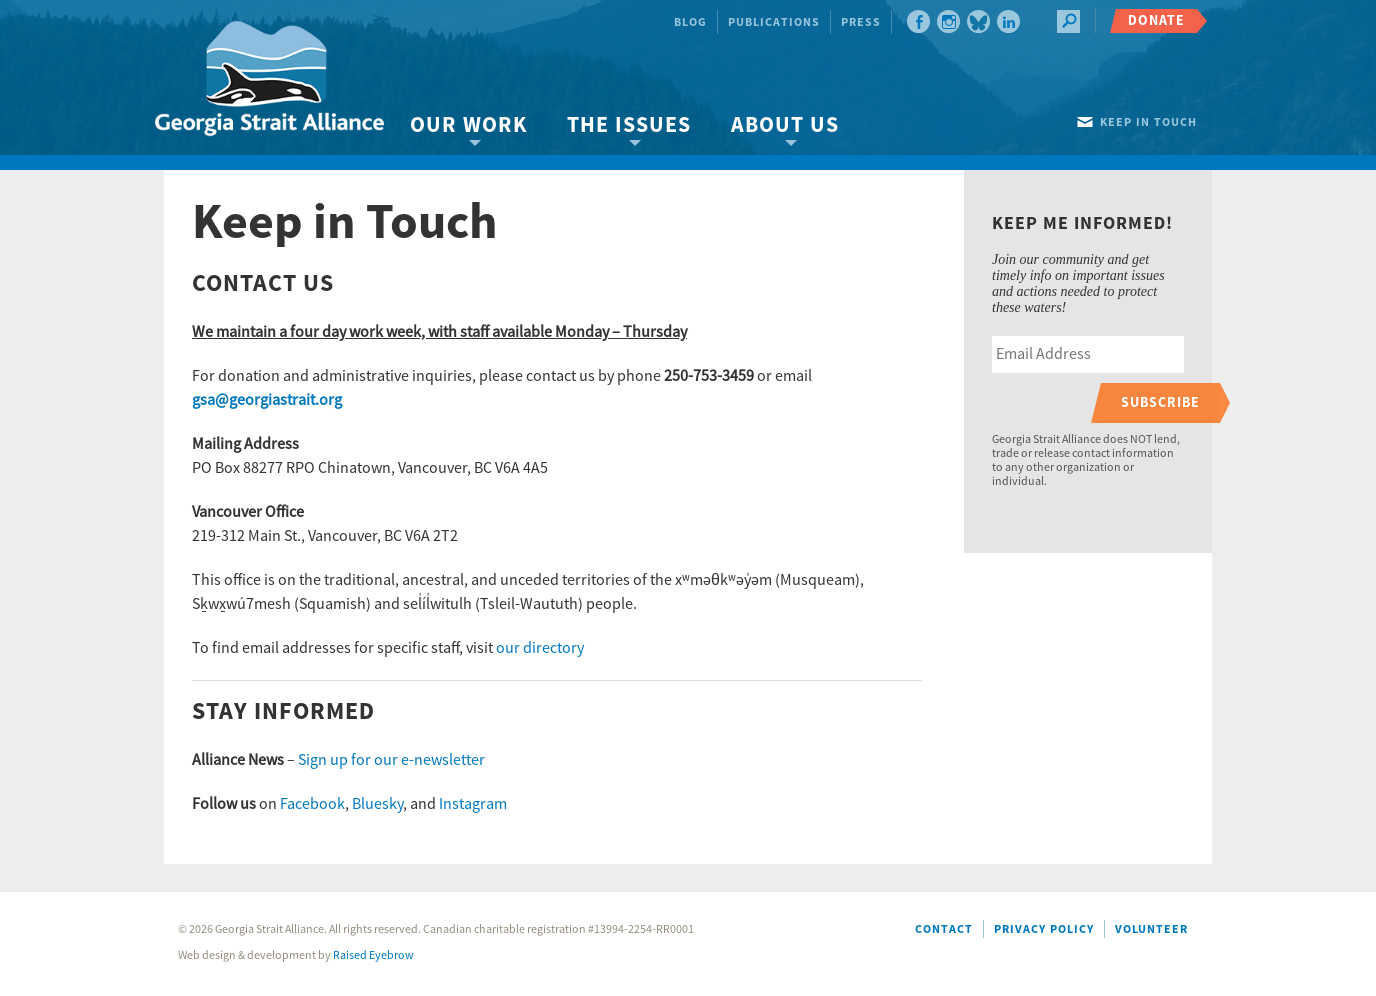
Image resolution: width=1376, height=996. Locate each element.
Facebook (312, 804)
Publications (774, 22)
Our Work (468, 125)
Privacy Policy (1044, 929)
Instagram (473, 804)
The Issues (629, 125)
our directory (540, 648)
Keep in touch (1148, 122)
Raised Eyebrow (373, 955)
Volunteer (1151, 929)
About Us (785, 125)
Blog (690, 22)
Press (861, 22)
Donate (1156, 20)
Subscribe (1160, 402)
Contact (944, 929)
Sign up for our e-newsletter (391, 760)
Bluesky (377, 804)
